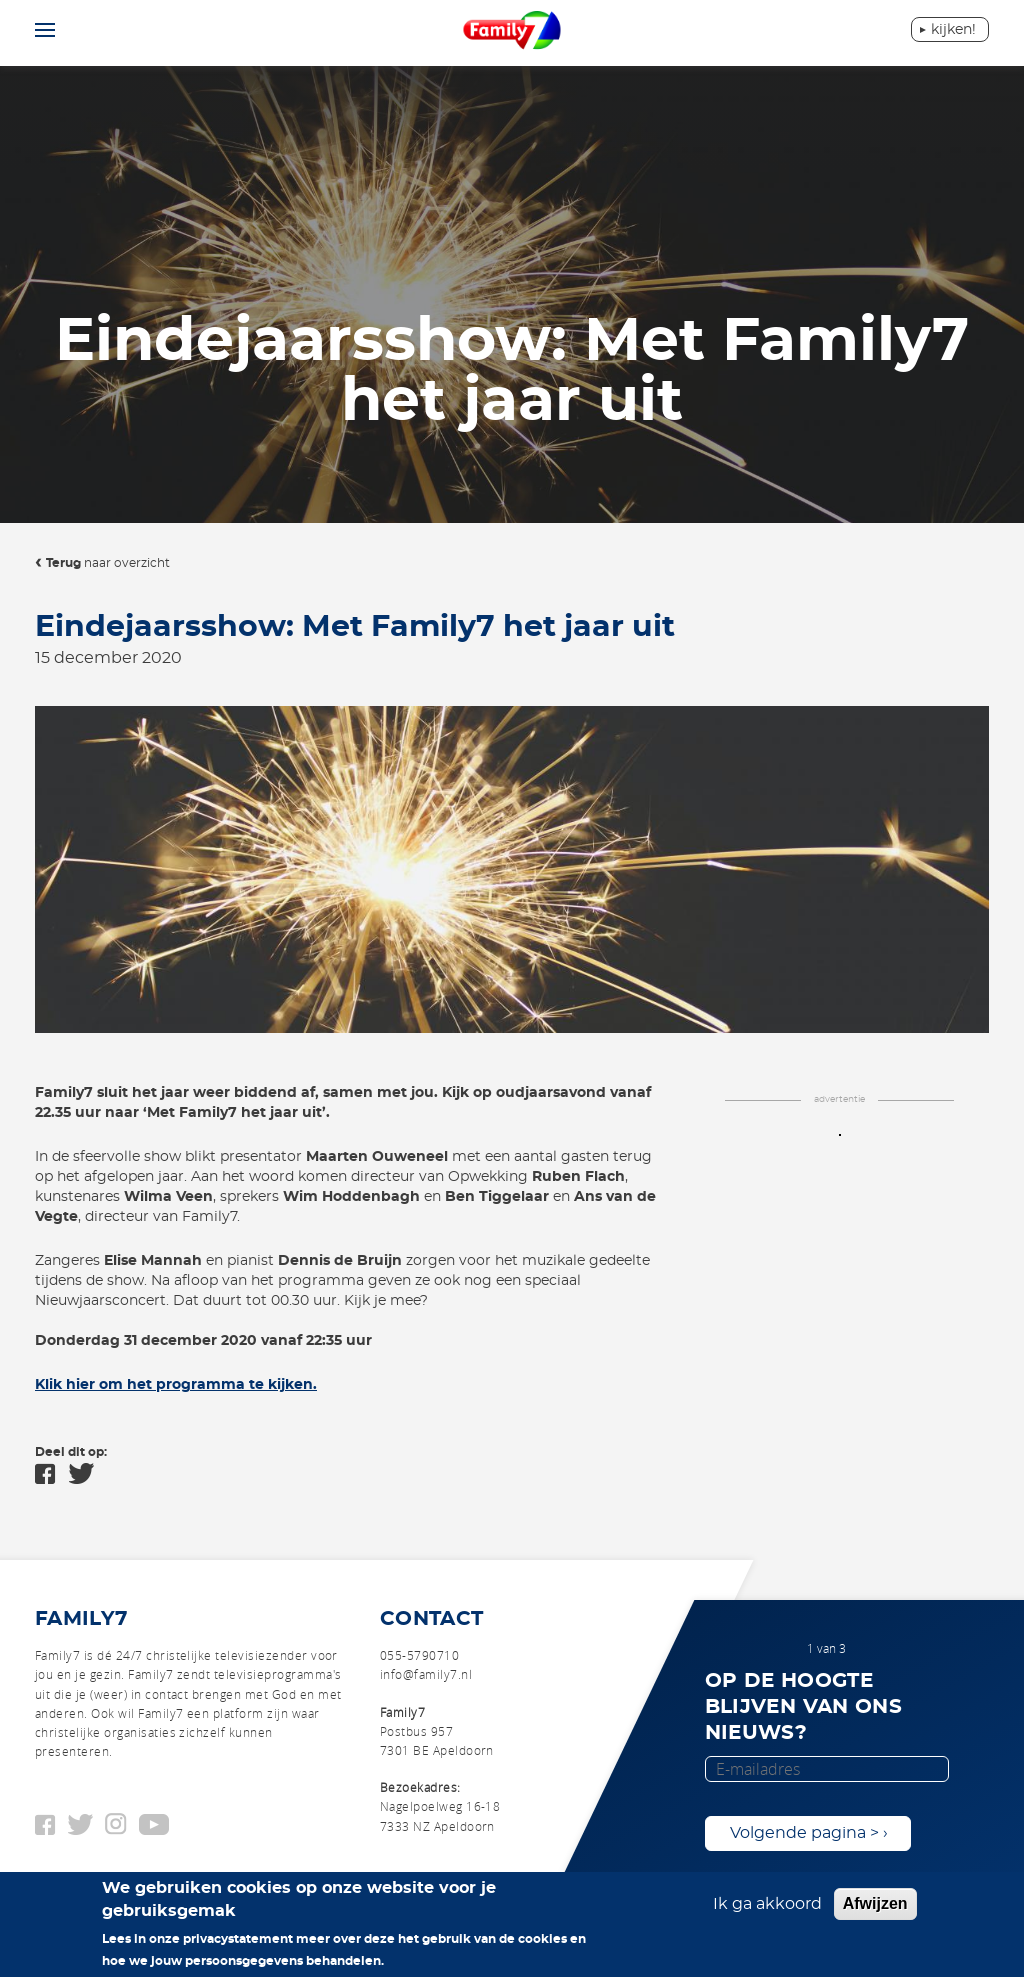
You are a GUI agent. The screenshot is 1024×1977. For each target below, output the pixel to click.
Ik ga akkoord (767, 1912)
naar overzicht (108, 563)
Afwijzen (875, 1911)
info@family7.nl (426, 1674)
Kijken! (953, 30)
